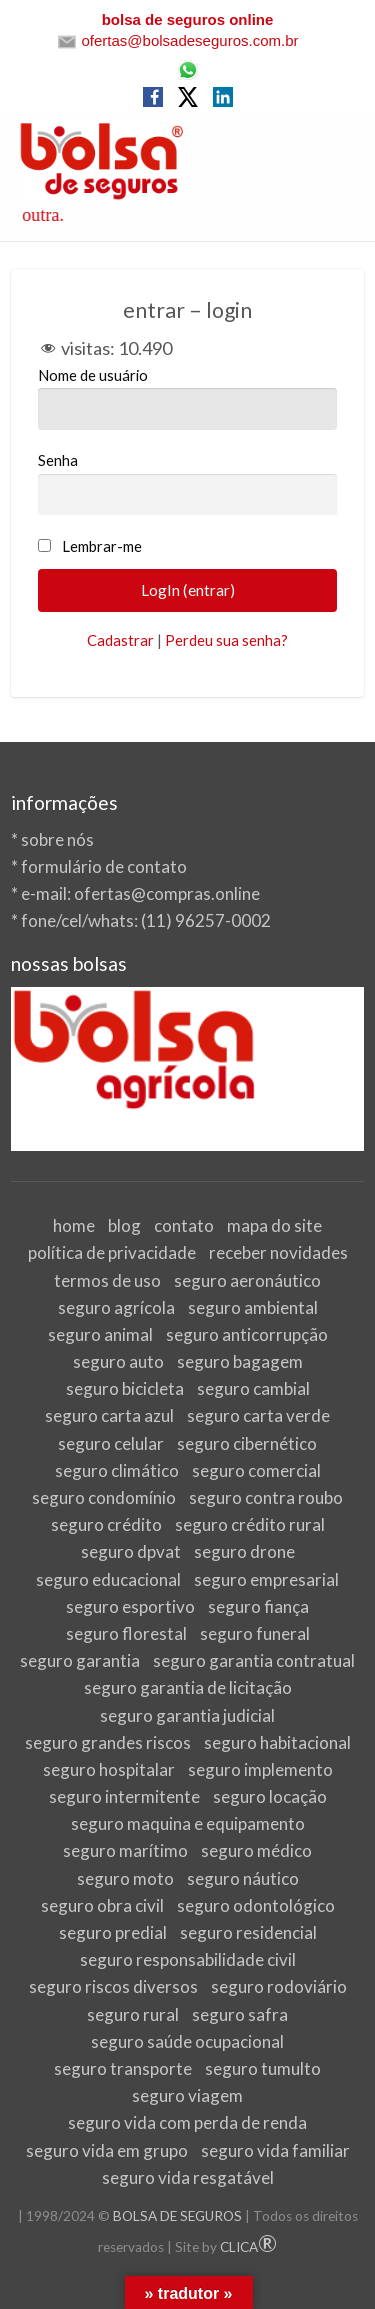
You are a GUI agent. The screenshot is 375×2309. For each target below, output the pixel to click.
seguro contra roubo (266, 1497)
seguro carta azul (109, 1415)
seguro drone (244, 1551)
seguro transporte (123, 2068)
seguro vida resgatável (188, 2177)
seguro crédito (106, 1524)
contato (184, 1225)
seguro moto (125, 1878)
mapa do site (274, 1225)
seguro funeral (255, 1633)
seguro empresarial (266, 1579)
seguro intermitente (124, 1796)
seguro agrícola (116, 1307)
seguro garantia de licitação (188, 1687)
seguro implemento (260, 1769)
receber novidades (278, 1252)
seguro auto (118, 1361)
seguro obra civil (102, 1905)
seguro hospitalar (109, 1769)
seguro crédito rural (250, 1524)
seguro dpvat (131, 1551)
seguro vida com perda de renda (187, 2122)
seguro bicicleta (125, 1388)
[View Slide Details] (188, 1069)
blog (124, 1225)
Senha (188, 483)
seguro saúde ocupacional (187, 2041)
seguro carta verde (258, 1415)
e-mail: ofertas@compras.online (140, 893)
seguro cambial (253, 1388)
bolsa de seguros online (188, 19)
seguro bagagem (240, 1361)
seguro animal (100, 1334)
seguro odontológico (256, 1905)
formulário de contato (104, 866)
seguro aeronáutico (247, 1280)
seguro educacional (108, 1579)
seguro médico (256, 1850)
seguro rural (133, 2014)
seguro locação (270, 1796)
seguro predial (113, 1932)
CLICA (248, 2247)
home (74, 1225)
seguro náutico (243, 1878)
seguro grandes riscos (108, 1742)
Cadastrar (120, 640)
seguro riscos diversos (113, 1986)
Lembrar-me (102, 546)
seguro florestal (126, 1633)
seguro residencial (248, 1932)
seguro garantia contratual (254, 1660)
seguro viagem (187, 2095)
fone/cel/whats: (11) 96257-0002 (146, 920)
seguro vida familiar (275, 2150)
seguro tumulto (263, 2068)
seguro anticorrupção (247, 1334)
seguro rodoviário (279, 1986)
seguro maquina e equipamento (188, 1823)
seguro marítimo (125, 1850)
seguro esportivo (130, 1606)
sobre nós (57, 839)
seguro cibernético (247, 1443)
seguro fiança (258, 1606)
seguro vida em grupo (107, 2150)
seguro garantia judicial (187, 1715)
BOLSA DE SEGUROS (177, 2216)
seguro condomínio (104, 1497)
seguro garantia (80, 1660)
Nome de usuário (188, 398)
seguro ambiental (253, 1307)
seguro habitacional (277, 1742)
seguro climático (117, 1470)
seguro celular (111, 1443)
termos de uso (107, 1280)
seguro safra (240, 2014)
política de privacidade (112, 1252)
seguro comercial (256, 1470)
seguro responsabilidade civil (188, 1959)
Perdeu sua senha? (226, 640)
